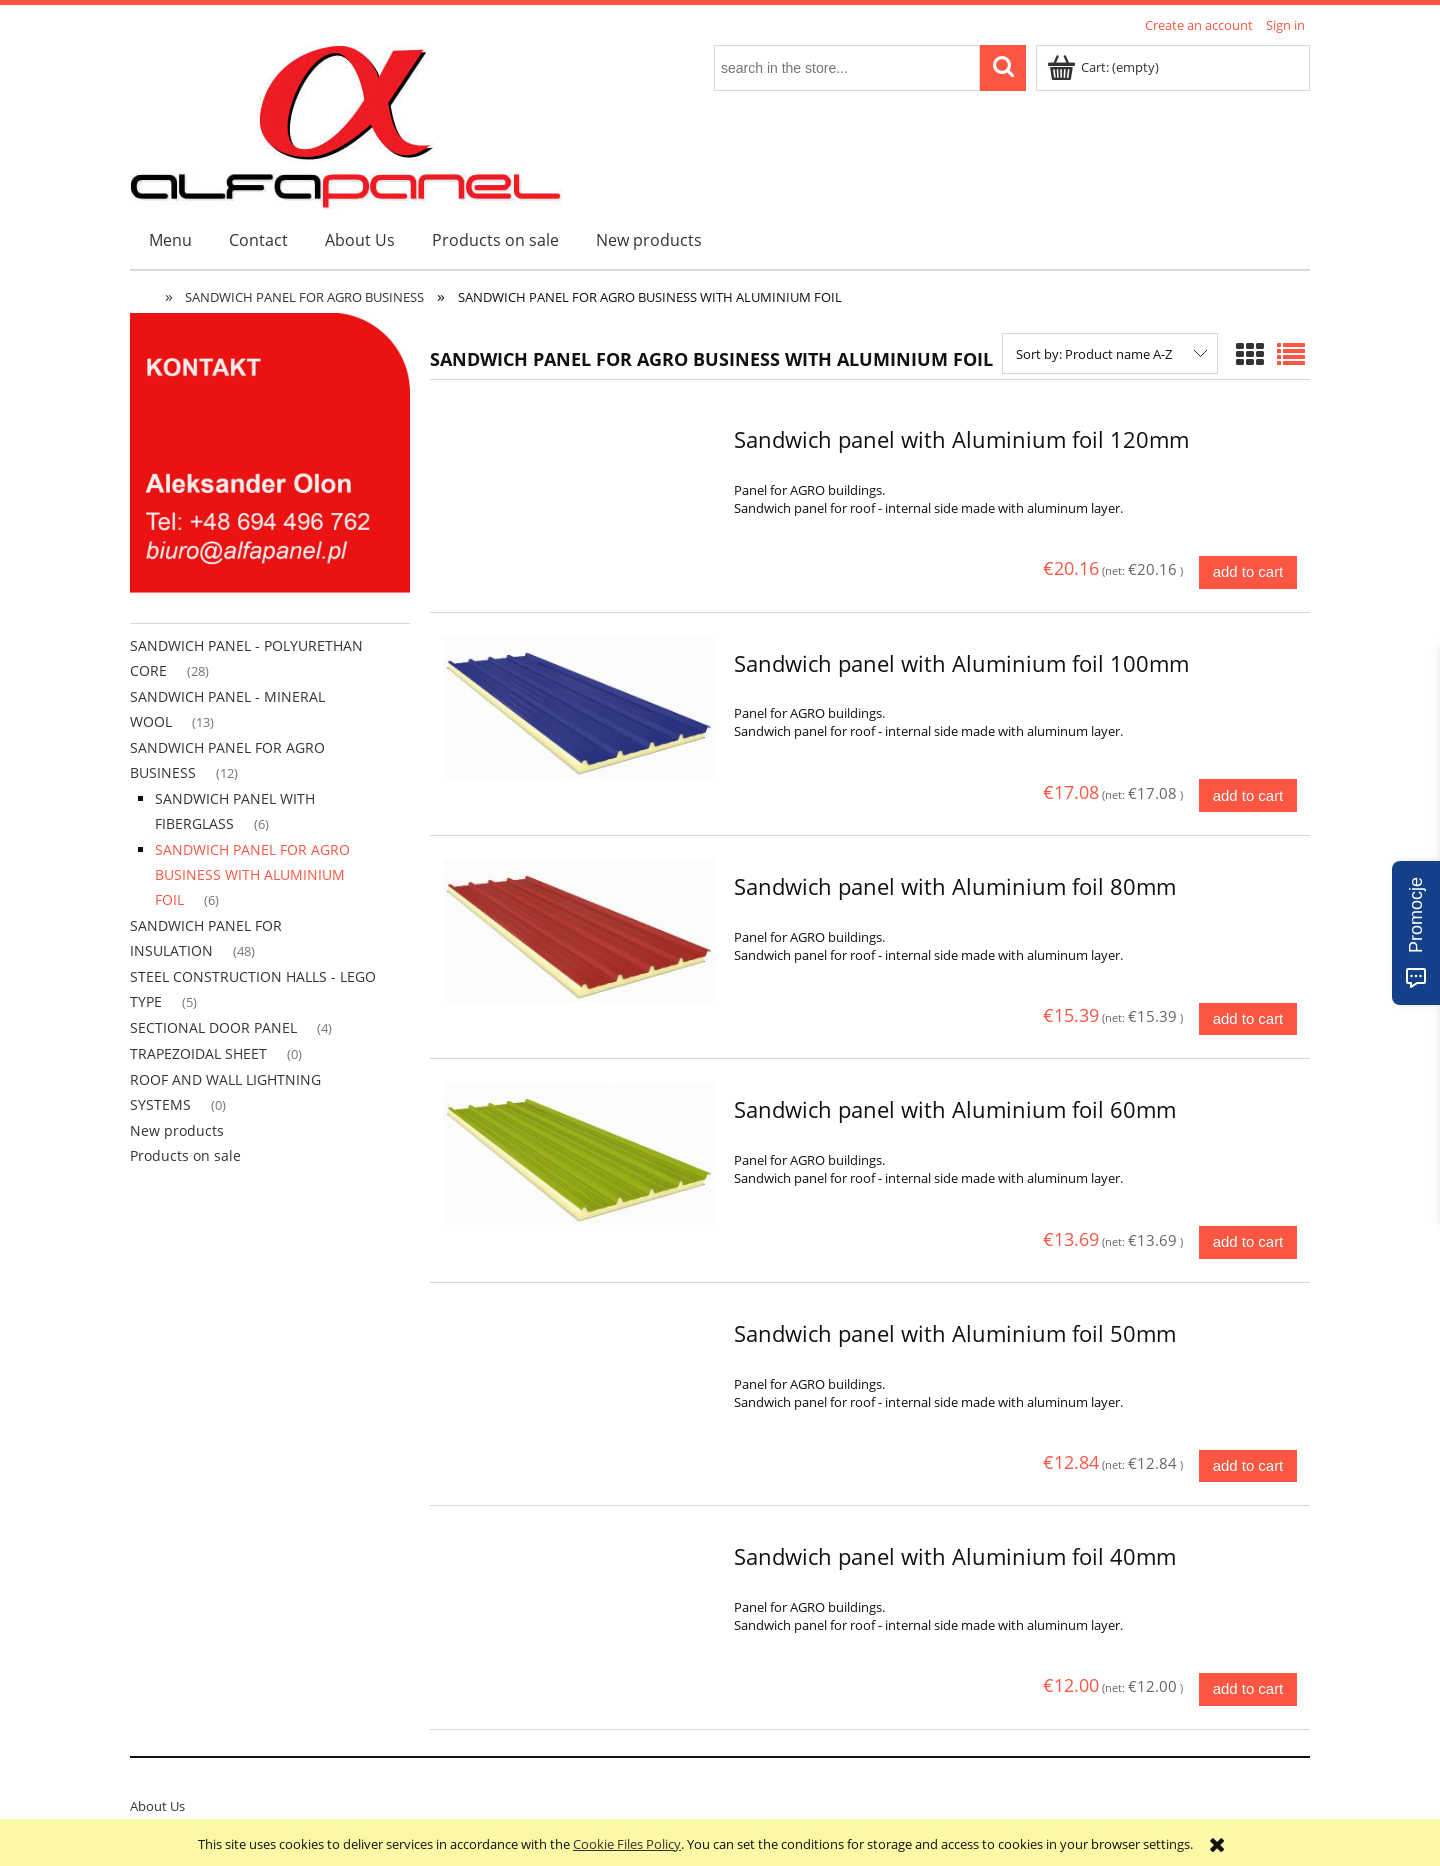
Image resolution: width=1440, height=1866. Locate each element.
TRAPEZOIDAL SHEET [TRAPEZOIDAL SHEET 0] (198, 1053)
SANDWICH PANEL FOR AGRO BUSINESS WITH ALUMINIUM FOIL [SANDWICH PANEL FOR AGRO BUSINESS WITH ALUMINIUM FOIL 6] (252, 874)
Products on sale (185, 1155)
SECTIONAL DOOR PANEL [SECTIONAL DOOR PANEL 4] (213, 1027)
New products (177, 1130)
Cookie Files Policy (627, 1844)
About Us (157, 1806)
